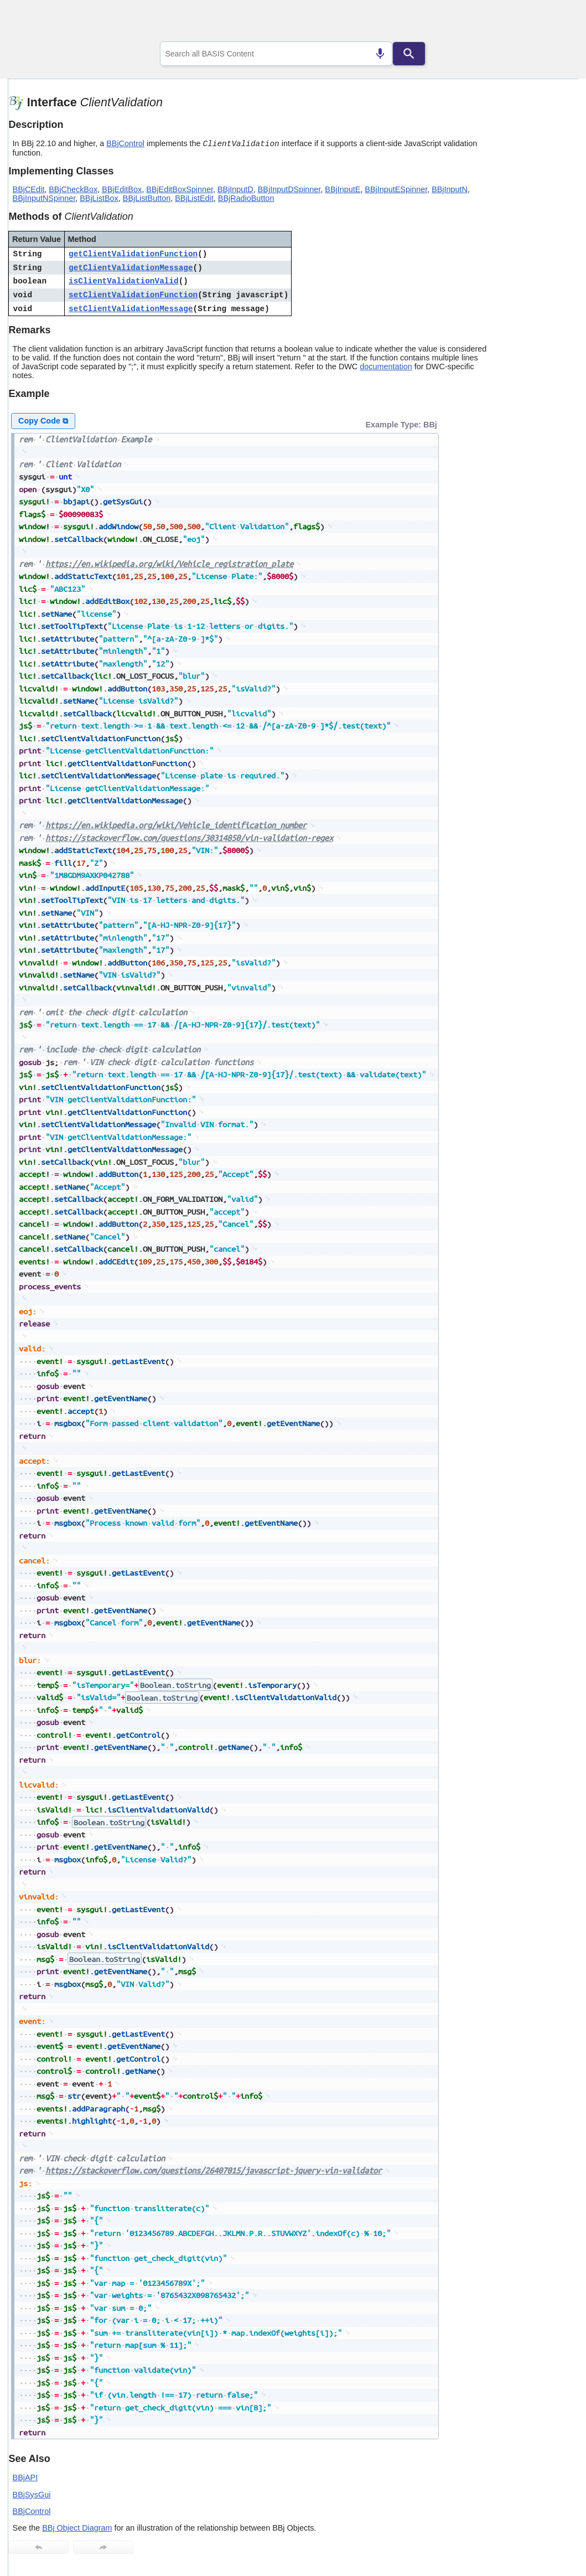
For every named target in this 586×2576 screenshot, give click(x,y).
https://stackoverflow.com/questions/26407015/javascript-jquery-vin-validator (213, 2170)
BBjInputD (235, 189)
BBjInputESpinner (396, 189)
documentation (386, 366)
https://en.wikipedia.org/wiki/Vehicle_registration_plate (169, 564)
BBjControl (125, 143)
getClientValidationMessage (131, 268)
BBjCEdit (29, 189)
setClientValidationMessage (131, 308)
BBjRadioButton (246, 198)
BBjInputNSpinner (44, 198)
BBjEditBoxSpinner (179, 189)
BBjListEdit (194, 198)
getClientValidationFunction (133, 254)
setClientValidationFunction (133, 295)
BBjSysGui (32, 2494)
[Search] (409, 54)
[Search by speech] (380, 53)
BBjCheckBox (73, 189)
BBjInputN (450, 189)
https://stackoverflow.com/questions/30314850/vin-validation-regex (189, 838)
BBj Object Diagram (77, 2527)
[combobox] (276, 54)
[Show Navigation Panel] (555, 22)
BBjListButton (146, 198)
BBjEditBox (122, 189)
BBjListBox (99, 198)
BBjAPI (25, 2477)
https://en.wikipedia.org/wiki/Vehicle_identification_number (176, 825)
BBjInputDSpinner (289, 189)
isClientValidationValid (124, 281)
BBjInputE (342, 189)
